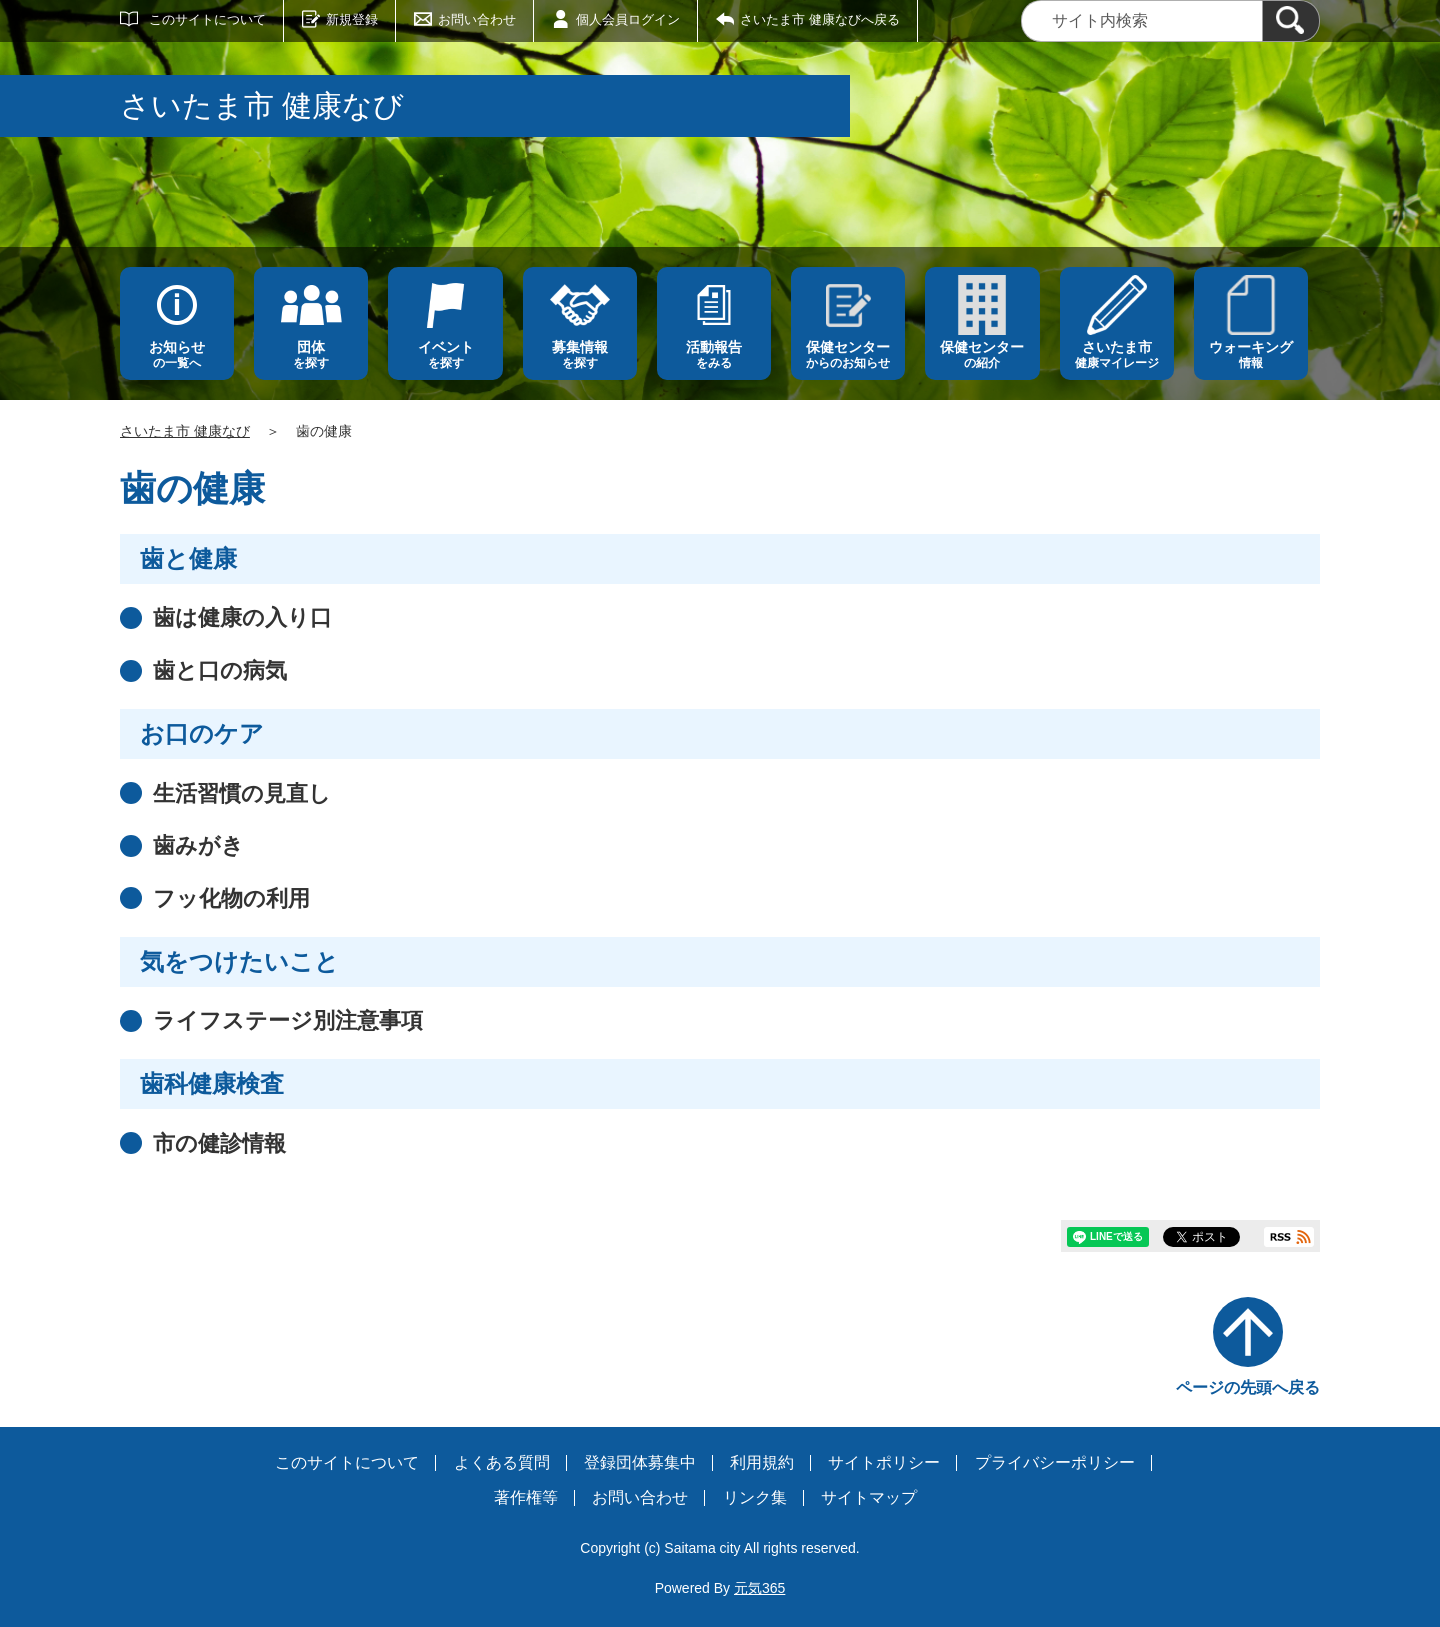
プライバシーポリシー (1055, 1462)
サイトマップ (869, 1497)
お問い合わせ (477, 19)
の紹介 (982, 354)
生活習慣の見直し (242, 793)
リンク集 (755, 1497)
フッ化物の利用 (231, 898)
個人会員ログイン (628, 19)
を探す (311, 354)
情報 (1251, 354)
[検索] (1291, 21)
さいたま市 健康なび (185, 431)
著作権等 (526, 1497)
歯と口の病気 (220, 670)
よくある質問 (502, 1462)
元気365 (759, 1588)
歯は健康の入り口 (242, 617)
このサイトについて (207, 19)
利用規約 (762, 1462)
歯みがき (198, 845)
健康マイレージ (1117, 354)
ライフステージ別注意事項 (288, 1020)
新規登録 (352, 19)
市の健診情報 (219, 1143)
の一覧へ (177, 354)
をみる (714, 354)
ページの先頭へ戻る (1248, 1387)
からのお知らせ (848, 354)
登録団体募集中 (640, 1462)
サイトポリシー (884, 1462)
